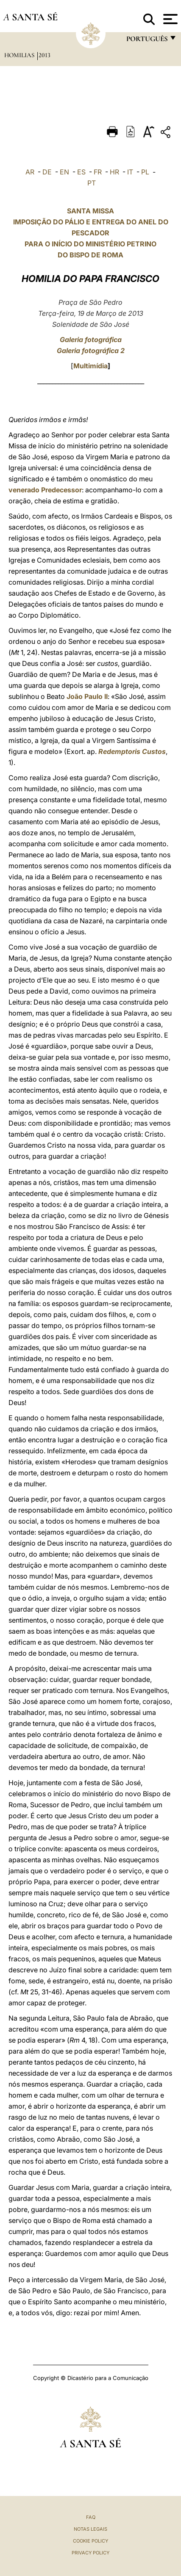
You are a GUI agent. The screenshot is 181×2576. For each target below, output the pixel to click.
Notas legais (90, 2529)
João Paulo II (87, 696)
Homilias (20, 55)
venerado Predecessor (45, 490)
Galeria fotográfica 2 (91, 350)
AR (29, 172)
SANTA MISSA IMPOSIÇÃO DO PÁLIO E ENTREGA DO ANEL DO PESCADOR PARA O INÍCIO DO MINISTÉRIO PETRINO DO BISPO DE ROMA (90, 233)
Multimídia (90, 366)
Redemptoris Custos (132, 751)
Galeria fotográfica (91, 339)
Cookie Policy (90, 2541)
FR (98, 172)
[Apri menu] (169, 19)
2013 (44, 55)
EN (64, 172)
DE (47, 172)
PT (91, 183)
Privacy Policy (90, 2553)
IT (130, 172)
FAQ (90, 2517)
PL (145, 172)
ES (81, 172)
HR (114, 172)
